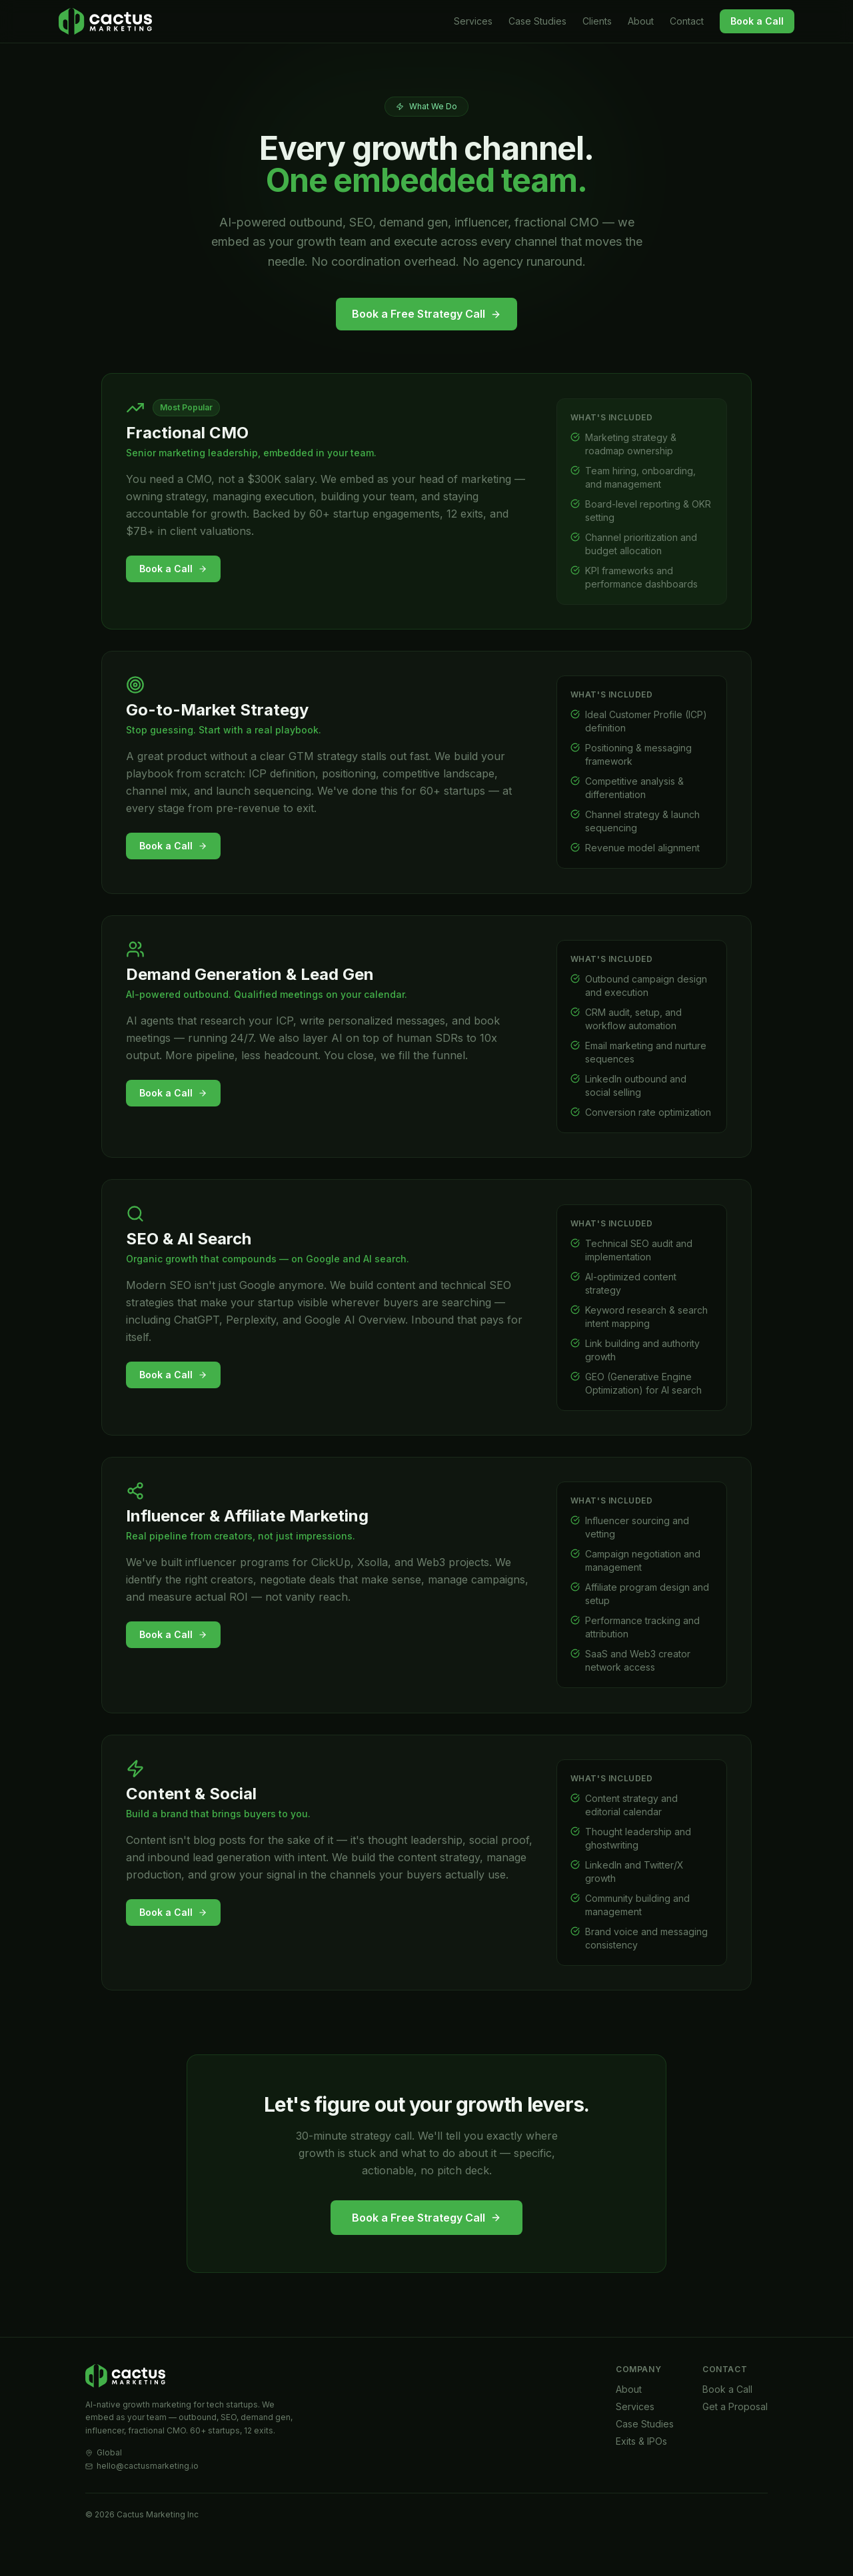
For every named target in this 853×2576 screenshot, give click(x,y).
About (641, 21)
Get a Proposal (735, 2435)
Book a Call (757, 21)
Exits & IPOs (641, 2470)
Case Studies (537, 21)
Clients (597, 21)
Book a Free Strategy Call (426, 313)
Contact (687, 21)
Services (473, 21)
